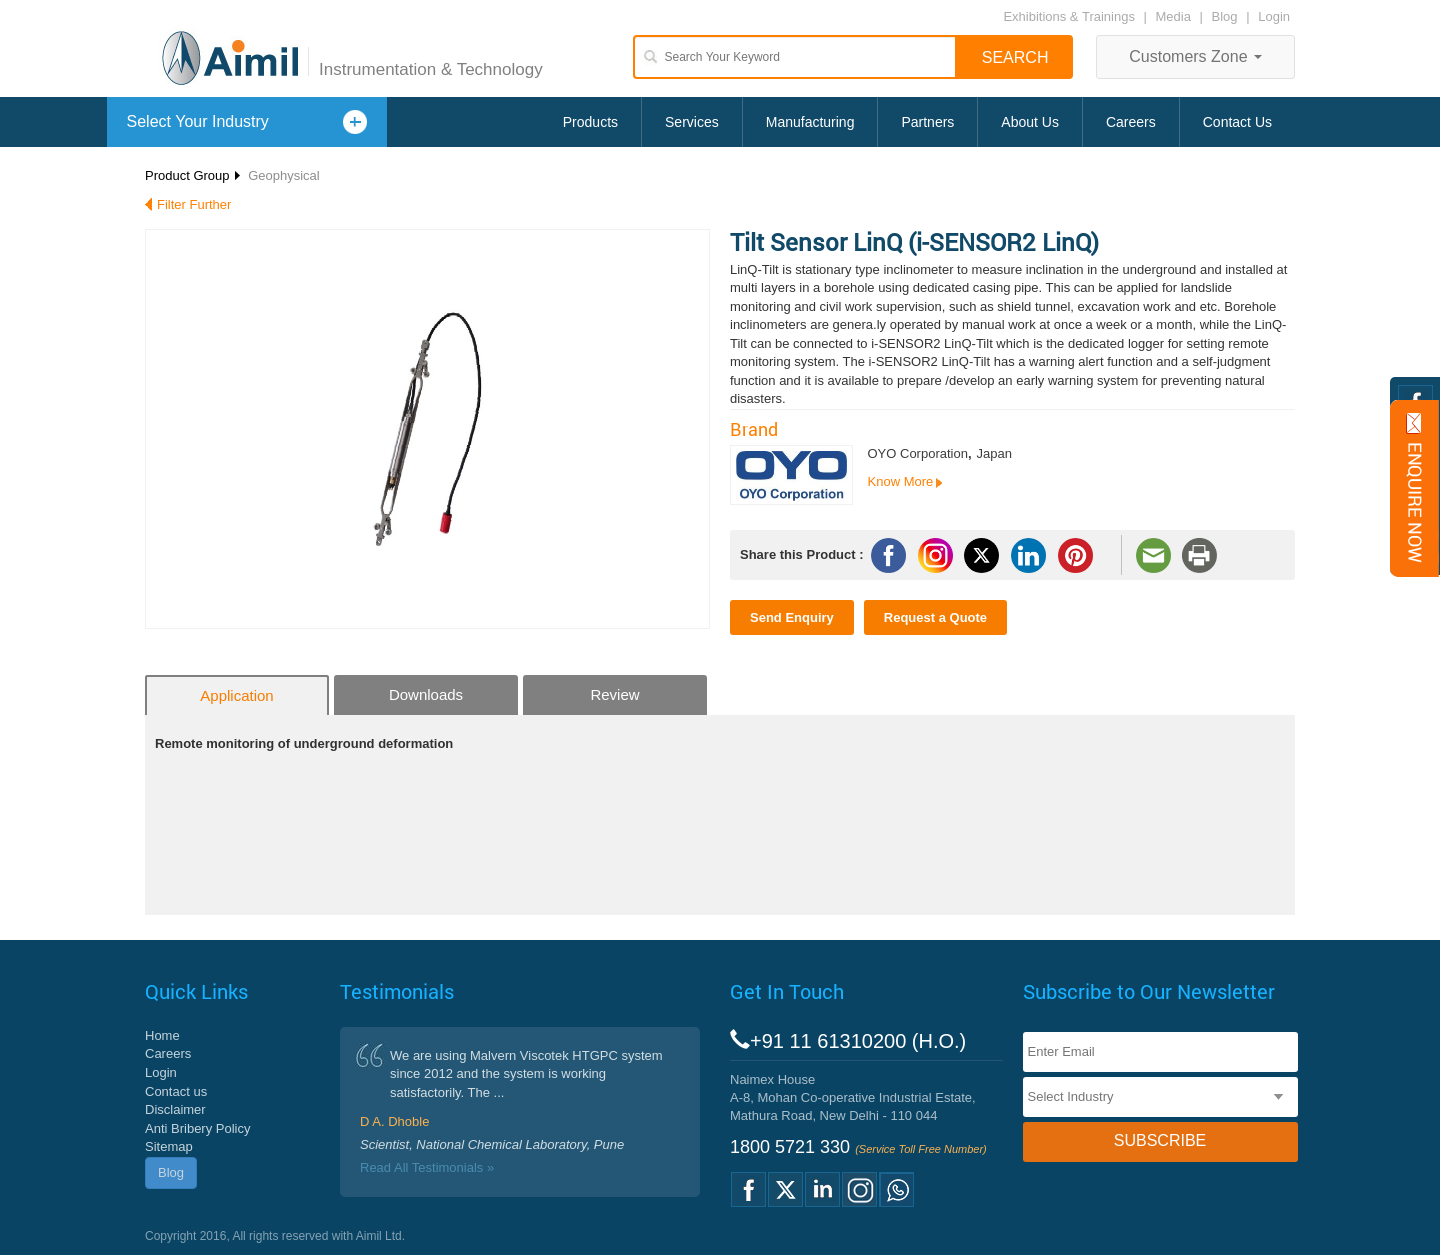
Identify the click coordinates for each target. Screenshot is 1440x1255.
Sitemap (169, 1146)
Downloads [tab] (426, 694)
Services (692, 122)
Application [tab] (236, 695)
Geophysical (284, 175)
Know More (901, 481)
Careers (1131, 122)
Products (590, 122)
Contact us (176, 1091)
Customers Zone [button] (1195, 56)
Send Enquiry (792, 617)
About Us (1030, 122)
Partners (927, 122)
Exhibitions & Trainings (1069, 16)
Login (1274, 16)
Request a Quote (935, 617)
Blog (1225, 16)
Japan (994, 453)
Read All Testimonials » (427, 1167)
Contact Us (1237, 122)
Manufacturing (810, 122)
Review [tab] (614, 694)
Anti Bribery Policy (197, 1128)
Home (162, 1035)
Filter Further (194, 204)
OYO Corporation (918, 453)
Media (1175, 16)
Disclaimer (175, 1109)
